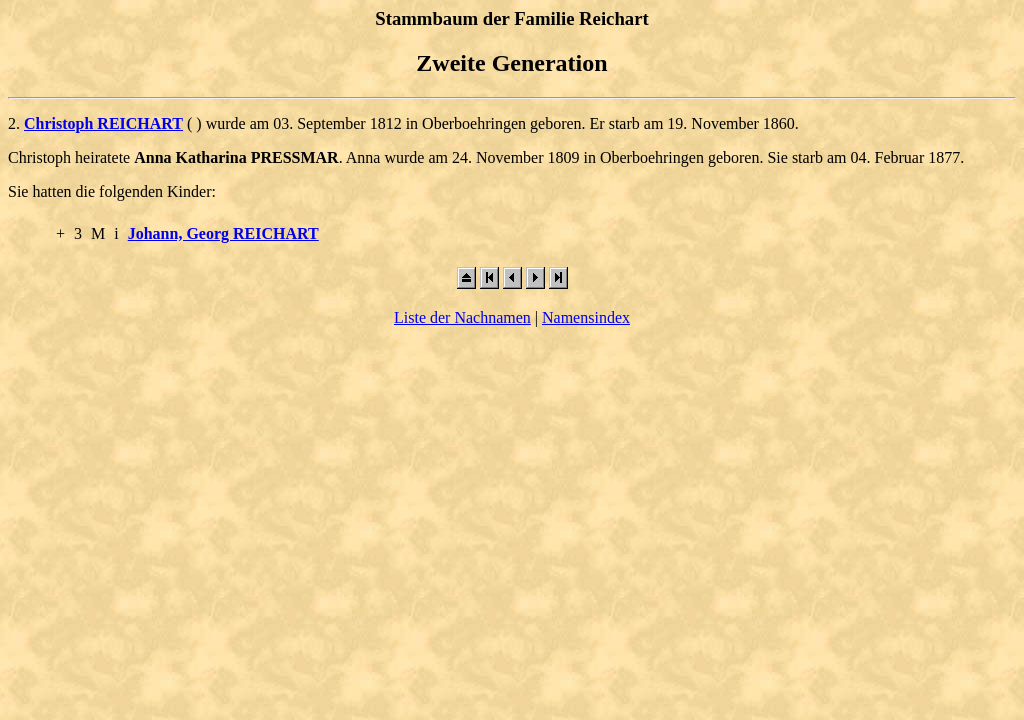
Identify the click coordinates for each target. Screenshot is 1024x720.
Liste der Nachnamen (462, 317)
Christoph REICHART (103, 123)
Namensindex (586, 317)
